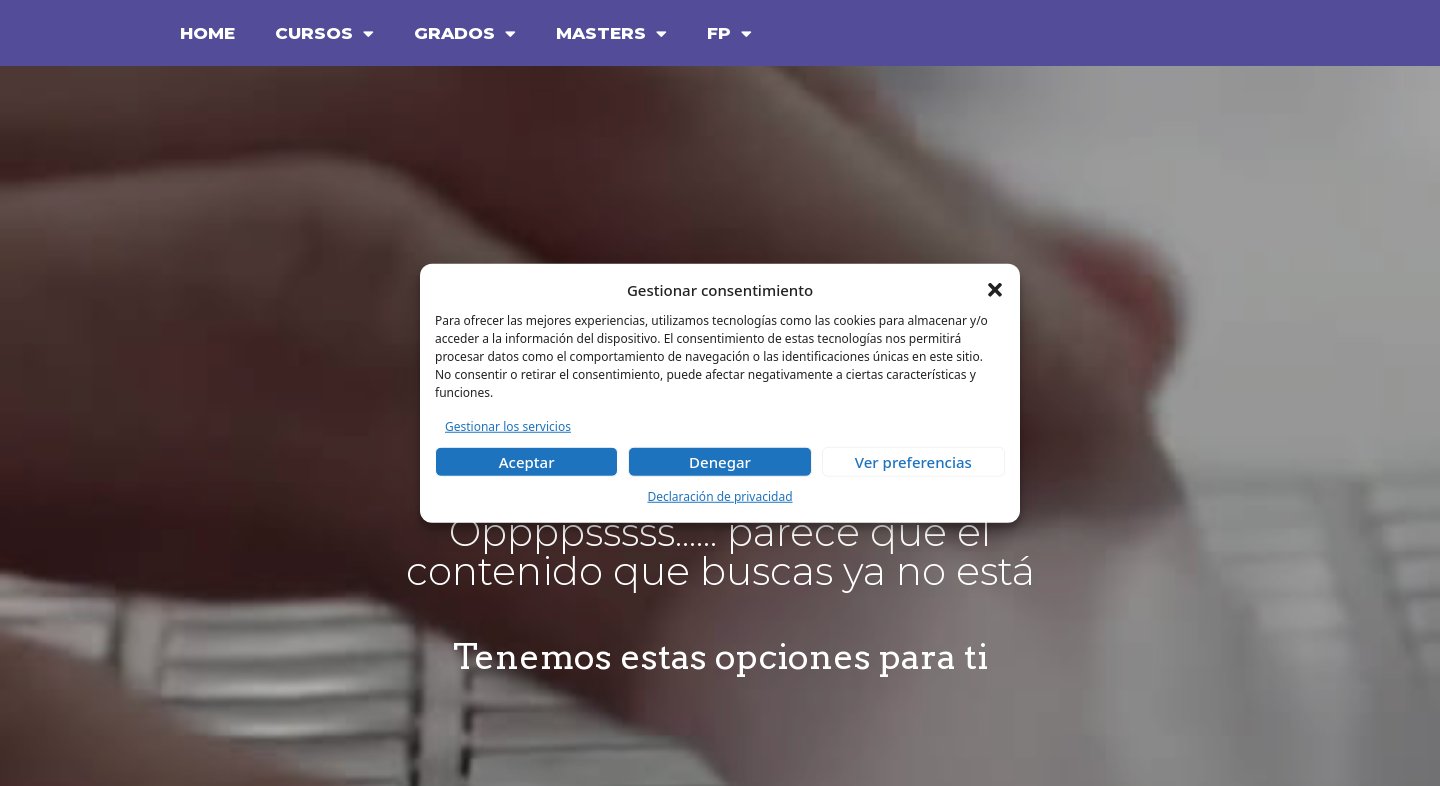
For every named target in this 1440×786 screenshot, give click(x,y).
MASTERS (611, 33)
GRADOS (465, 33)
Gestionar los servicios (508, 425)
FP (729, 33)
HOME (207, 33)
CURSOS (324, 33)
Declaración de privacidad (719, 496)
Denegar (720, 462)
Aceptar (527, 462)
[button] (995, 290)
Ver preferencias (913, 462)
